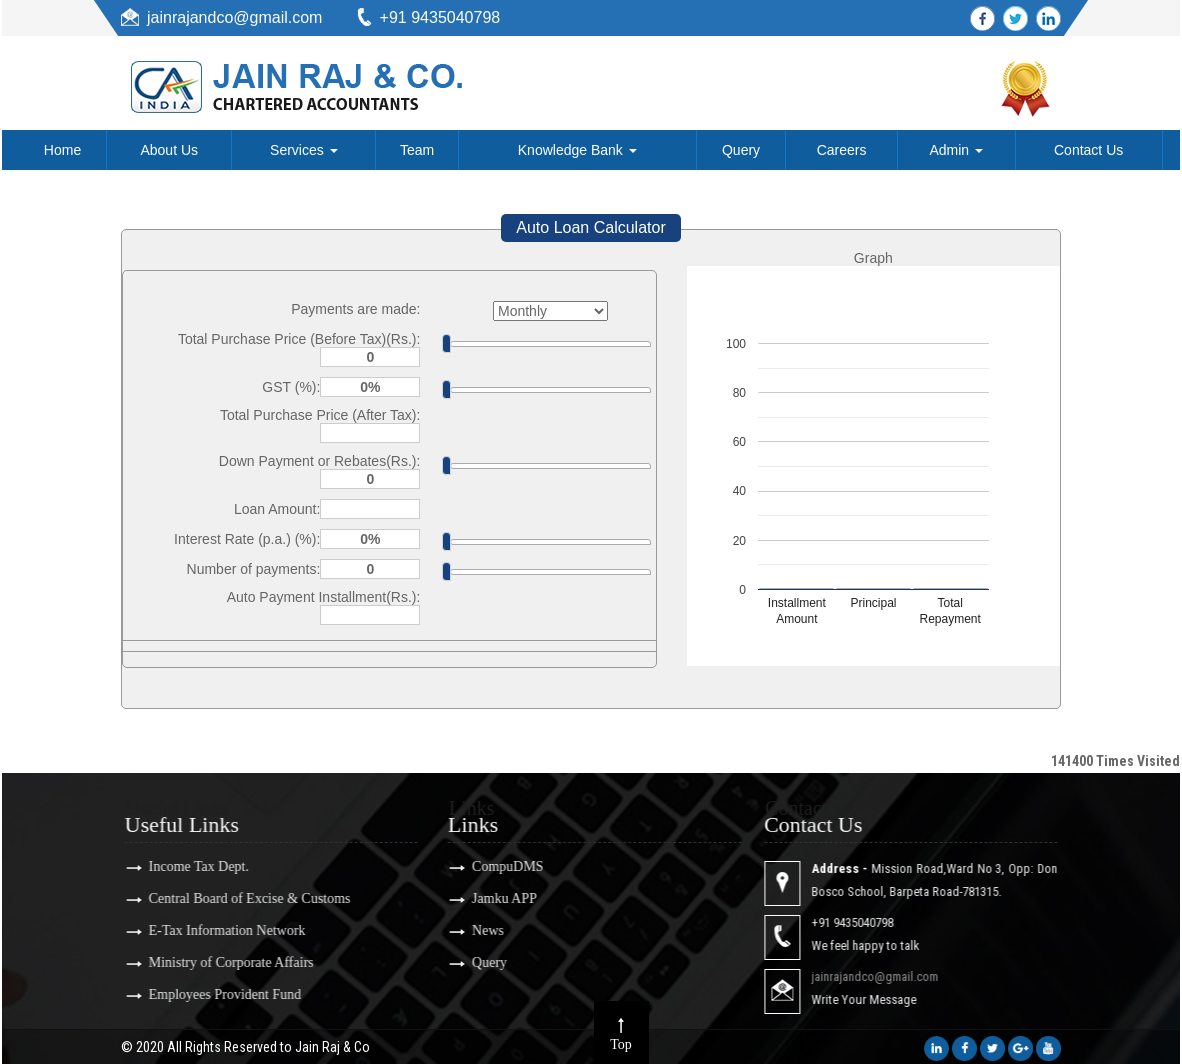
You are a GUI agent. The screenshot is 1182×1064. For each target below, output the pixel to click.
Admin (956, 150)
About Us (169, 150)
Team (417, 150)
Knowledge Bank (577, 150)
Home (62, 150)
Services (304, 150)
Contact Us (1088, 150)
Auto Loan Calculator (590, 227)
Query (741, 150)
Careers (842, 150)
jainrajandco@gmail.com (234, 17)
